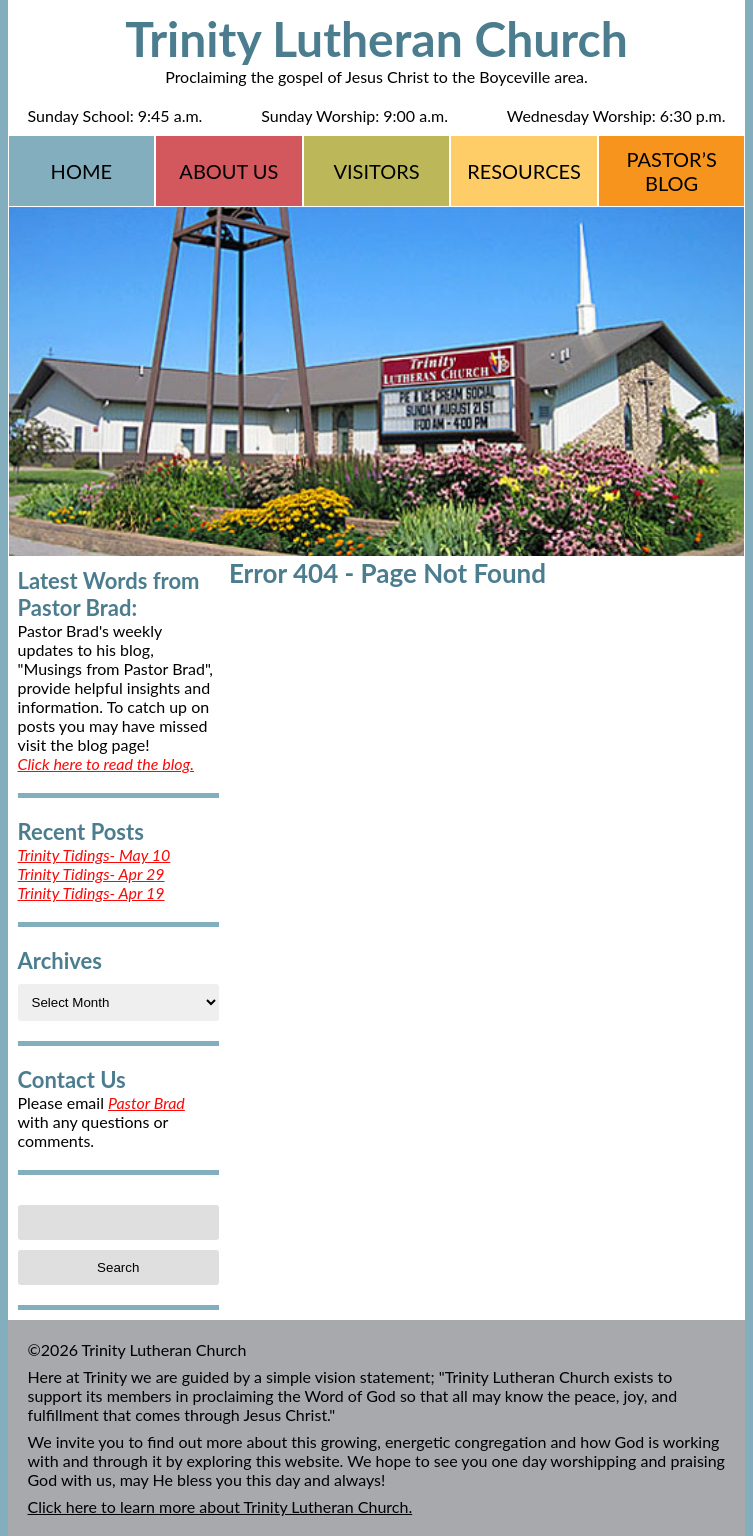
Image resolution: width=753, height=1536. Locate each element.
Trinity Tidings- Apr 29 (91, 873)
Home (81, 171)
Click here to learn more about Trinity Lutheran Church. (220, 1506)
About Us (228, 171)
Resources (524, 171)
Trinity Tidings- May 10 (94, 854)
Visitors (376, 171)
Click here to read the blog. (106, 763)
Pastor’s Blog (672, 171)
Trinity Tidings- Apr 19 (91, 892)
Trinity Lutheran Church (376, 38)
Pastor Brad (146, 1102)
